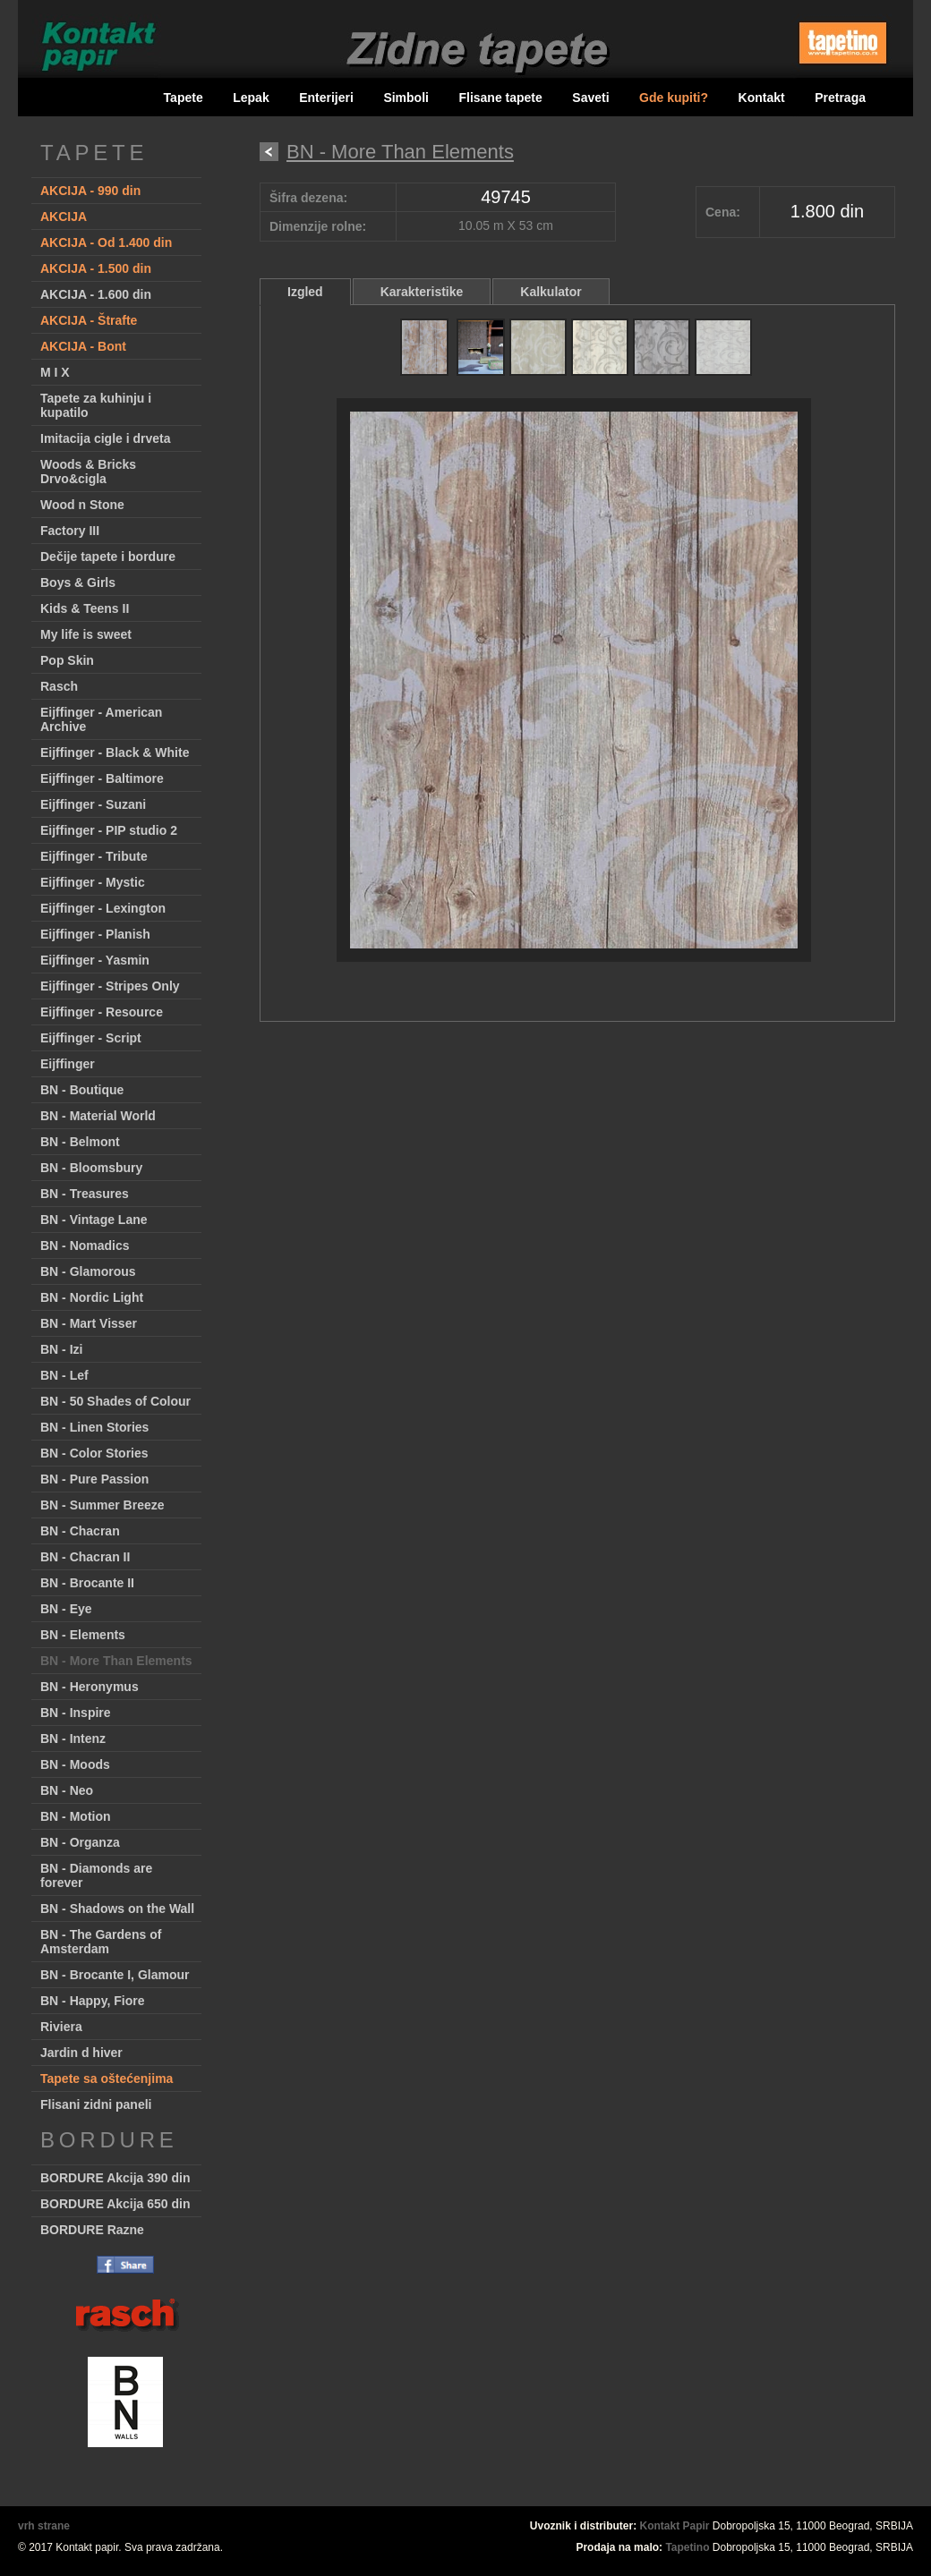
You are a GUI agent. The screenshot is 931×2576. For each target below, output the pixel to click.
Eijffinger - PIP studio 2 (108, 830)
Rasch (59, 686)
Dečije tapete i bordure (107, 556)
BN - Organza (80, 1842)
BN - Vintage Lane (94, 1219)
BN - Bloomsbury (91, 1167)
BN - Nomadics (85, 1245)
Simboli (406, 97)
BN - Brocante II (87, 1583)
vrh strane (44, 2526)
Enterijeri (326, 97)
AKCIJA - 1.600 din (95, 294)
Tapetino (687, 2547)
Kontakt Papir (675, 2526)
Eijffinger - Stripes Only (110, 986)
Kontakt (762, 97)
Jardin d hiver (81, 2052)
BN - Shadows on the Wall (117, 1908)
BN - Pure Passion (94, 1479)
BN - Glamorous (88, 1271)
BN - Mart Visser (88, 1323)
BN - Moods (75, 1764)
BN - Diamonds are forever (96, 1875)
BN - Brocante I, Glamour (114, 1975)
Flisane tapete (500, 97)
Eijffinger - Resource (101, 1012)
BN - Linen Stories (94, 1427)
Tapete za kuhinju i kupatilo (95, 405)
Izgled (305, 292)
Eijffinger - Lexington (103, 908)
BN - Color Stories (94, 1453)
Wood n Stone (82, 504)
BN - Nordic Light (91, 1297)
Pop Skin (67, 660)
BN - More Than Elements (116, 1661)
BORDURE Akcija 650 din (115, 2204)
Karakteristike (422, 292)
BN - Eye (66, 1609)
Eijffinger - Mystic (92, 882)
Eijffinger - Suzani (93, 804)
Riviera (61, 2026)
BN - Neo (66, 1790)
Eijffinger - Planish (95, 934)
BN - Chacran (80, 1531)
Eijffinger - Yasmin (94, 960)
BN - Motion (75, 1816)
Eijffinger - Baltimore (102, 778)
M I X (55, 372)
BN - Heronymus (89, 1686)
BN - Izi (61, 1349)
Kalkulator (550, 292)
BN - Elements (82, 1635)
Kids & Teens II (84, 608)
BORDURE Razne (92, 2230)
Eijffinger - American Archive (101, 719)
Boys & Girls (77, 582)
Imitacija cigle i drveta (105, 438)
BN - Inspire (75, 1712)
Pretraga (840, 97)
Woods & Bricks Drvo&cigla (88, 471)
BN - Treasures (84, 1193)
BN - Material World (98, 1116)
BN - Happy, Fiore (92, 2001)
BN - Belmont (80, 1142)
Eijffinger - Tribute (94, 856)
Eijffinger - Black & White (114, 752)
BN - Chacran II (85, 1557)
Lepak (251, 97)
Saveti (590, 97)
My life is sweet (86, 634)
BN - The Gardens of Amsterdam (100, 1941)
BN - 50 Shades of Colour (115, 1401)
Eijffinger (67, 1064)
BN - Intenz (73, 1738)
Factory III (69, 530)
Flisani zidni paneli (95, 2104)
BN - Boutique (82, 1090)
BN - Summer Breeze (102, 1505)
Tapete (183, 97)
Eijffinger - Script (90, 1038)
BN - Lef (64, 1375)
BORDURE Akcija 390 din (115, 2178)
